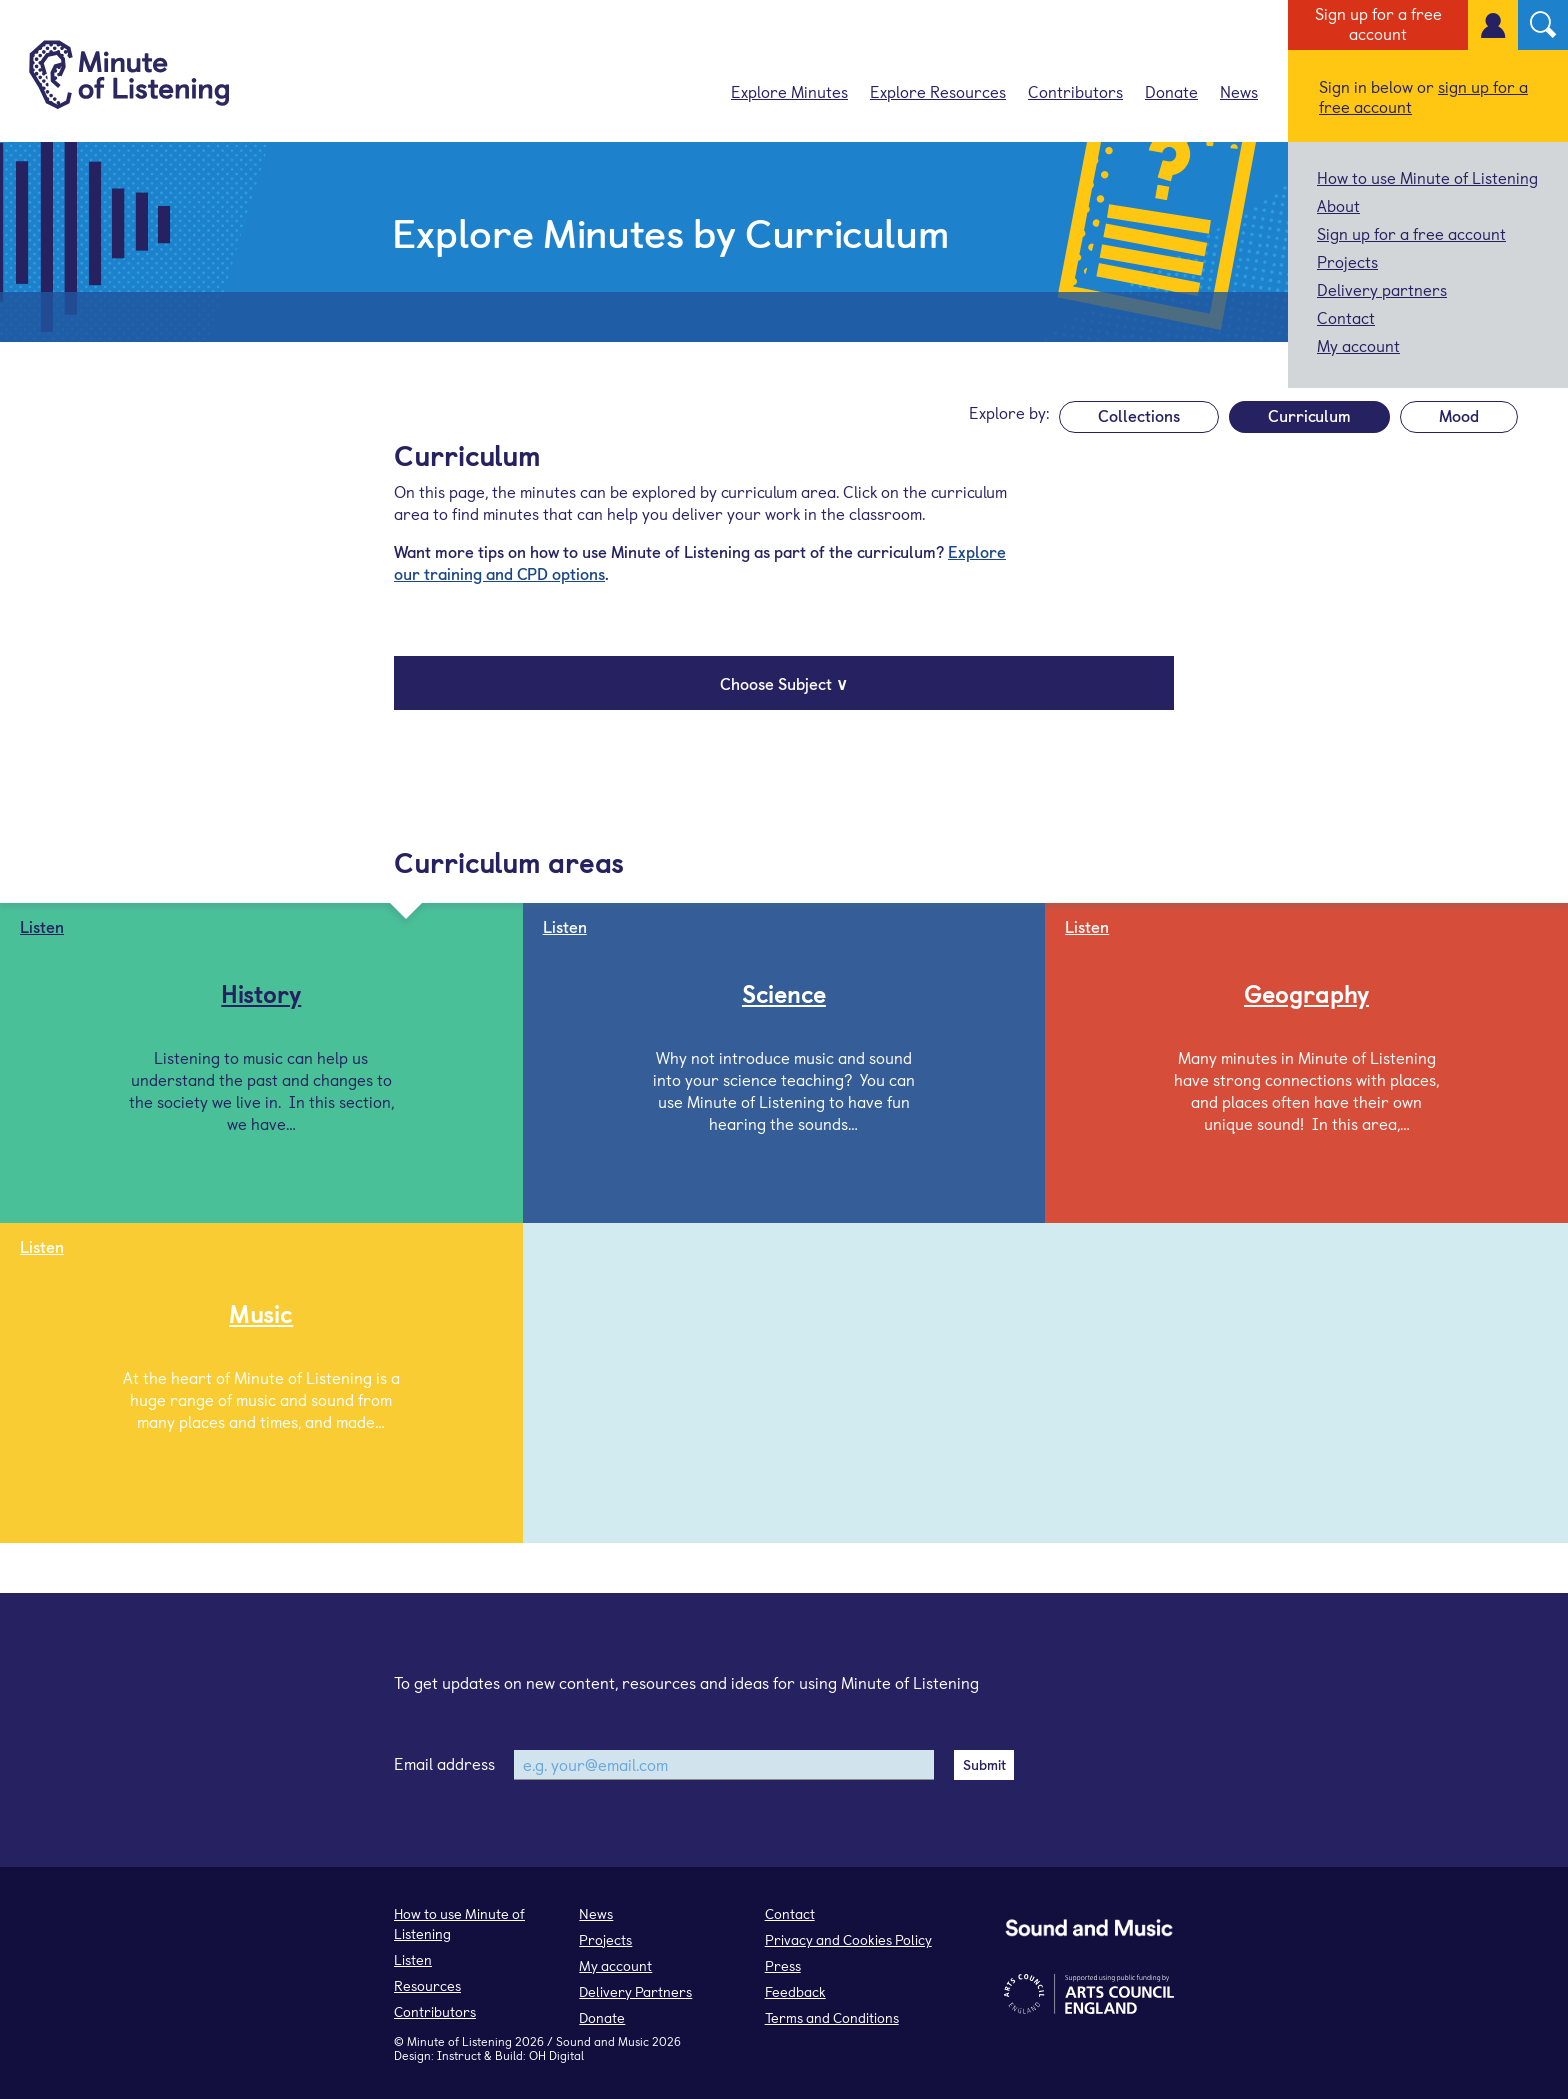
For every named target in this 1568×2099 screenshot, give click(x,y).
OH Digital (556, 2055)
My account (1358, 345)
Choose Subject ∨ (784, 683)
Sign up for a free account (1378, 23)
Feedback (795, 1991)
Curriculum (1309, 415)
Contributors (1075, 91)
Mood (1459, 415)
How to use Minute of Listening (1427, 177)
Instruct (459, 2055)
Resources (427, 1985)
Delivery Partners (635, 1991)
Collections (1139, 415)
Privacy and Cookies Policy (848, 1939)
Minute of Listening (459, 2041)
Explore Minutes (789, 91)
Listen (413, 1959)
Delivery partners (1382, 289)
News (1239, 91)
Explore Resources (938, 91)
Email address (444, 1763)
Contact (1346, 317)
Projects (1347, 261)
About (1338, 205)
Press (783, 1965)
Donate (1171, 91)
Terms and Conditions (832, 2017)
